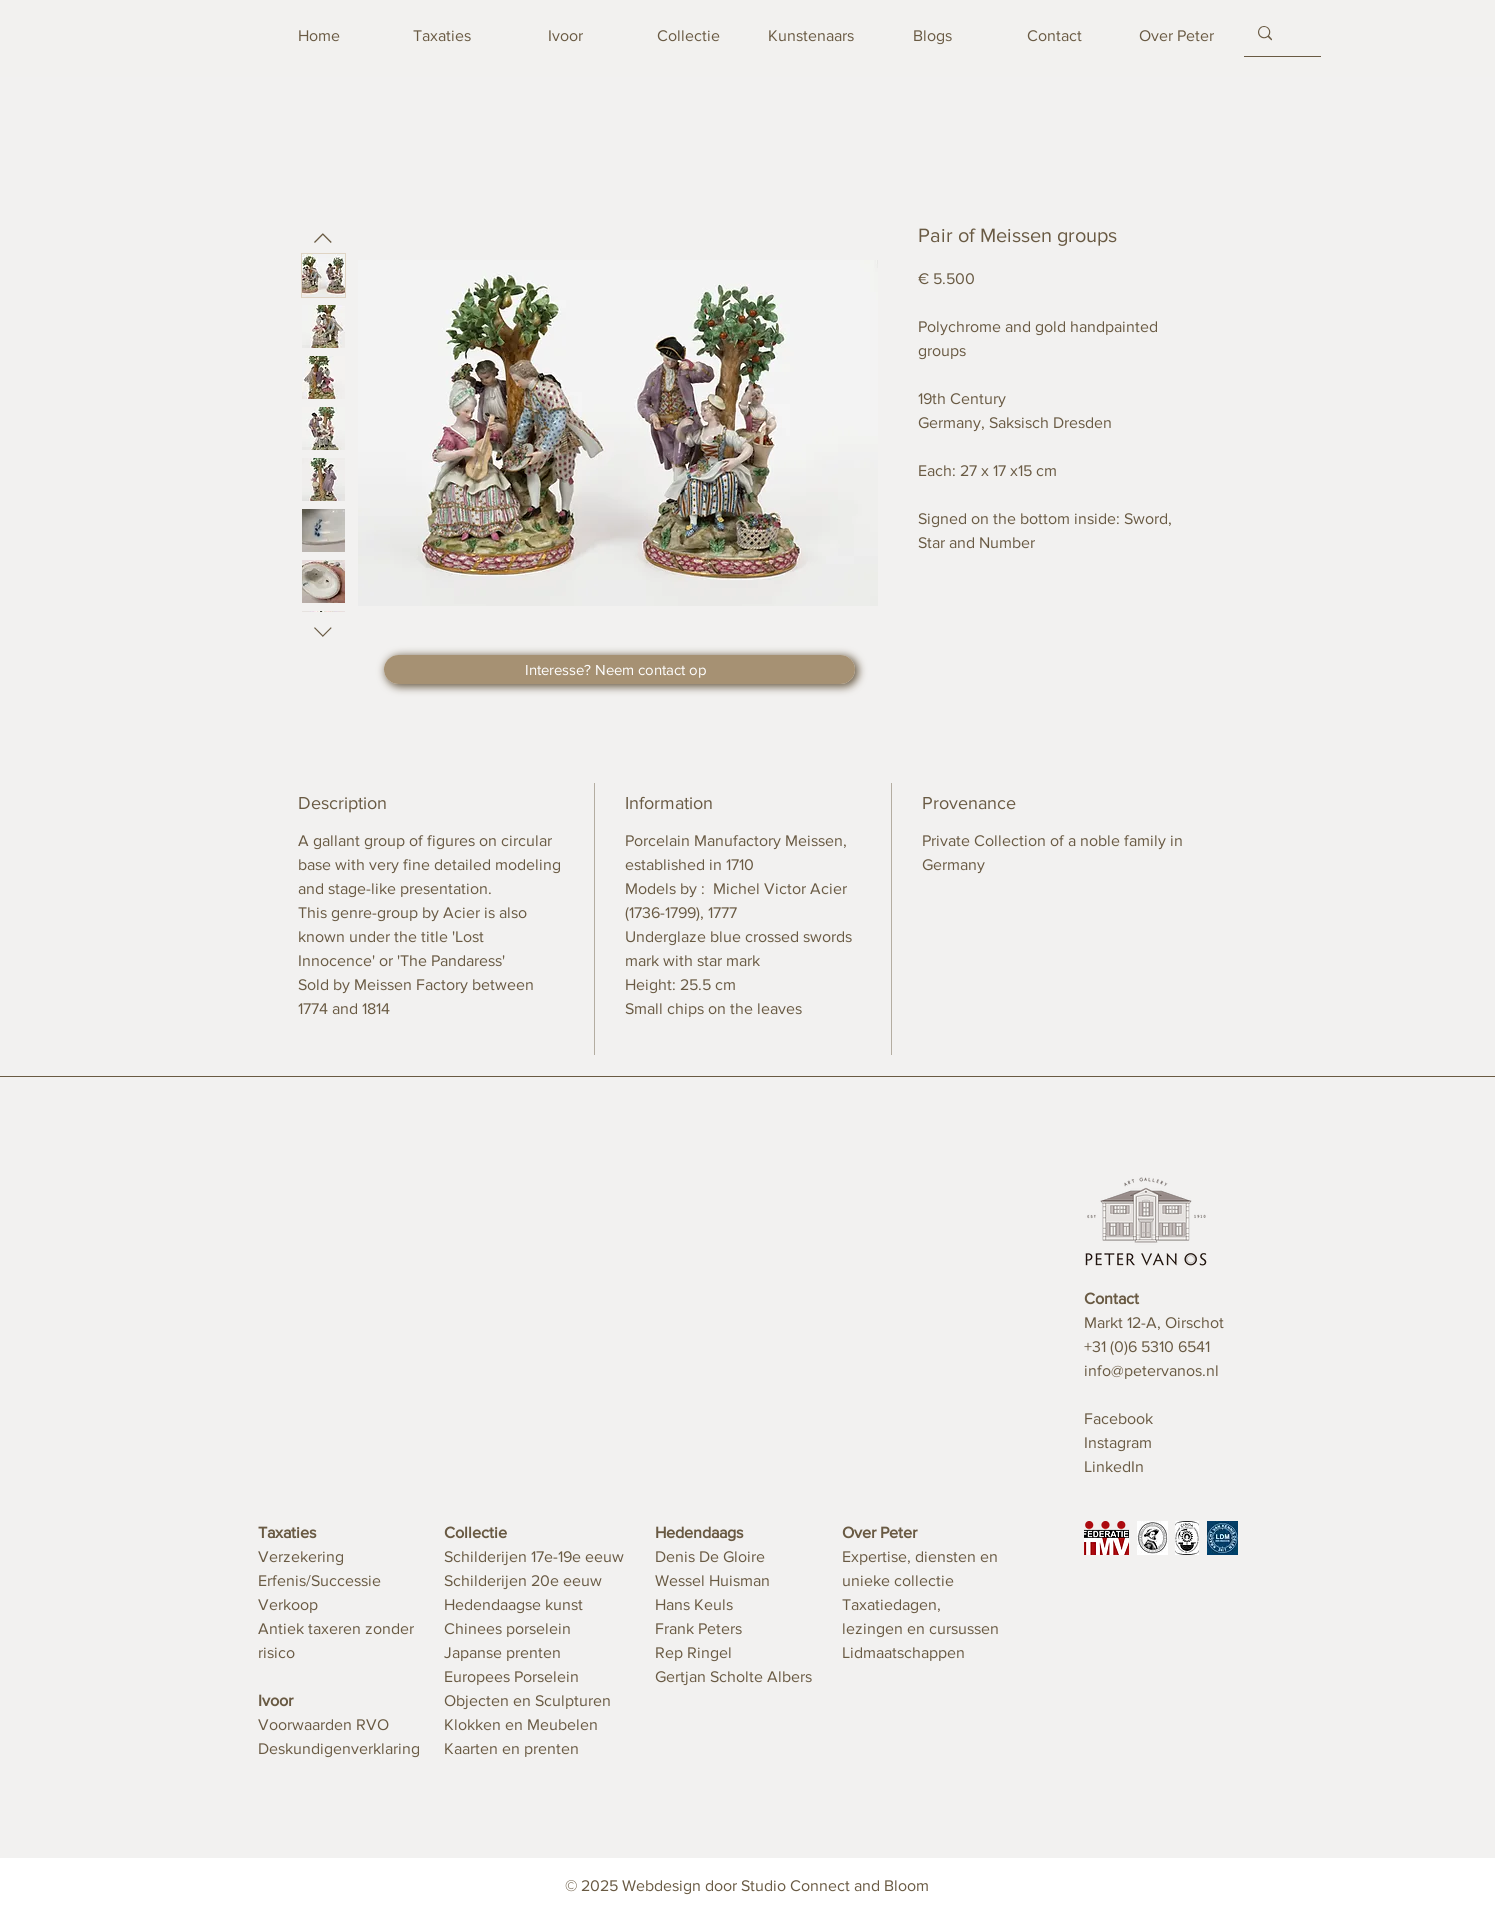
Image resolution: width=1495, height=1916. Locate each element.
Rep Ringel (693, 1652)
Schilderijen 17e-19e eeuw (534, 1556)
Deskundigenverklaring (339, 1748)
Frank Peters (698, 1628)
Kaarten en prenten (511, 1748)
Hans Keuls (694, 1604)
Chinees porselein (507, 1628)
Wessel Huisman (712, 1580)
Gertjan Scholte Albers (733, 1676)
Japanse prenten (502, 1652)
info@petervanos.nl (1151, 1370)
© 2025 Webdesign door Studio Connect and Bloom (747, 1885)
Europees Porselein (511, 1676)
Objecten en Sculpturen (527, 1700)
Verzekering (301, 1556)
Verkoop (288, 1604)
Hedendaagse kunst (513, 1604)
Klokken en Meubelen (521, 1724)
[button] (619, 669)
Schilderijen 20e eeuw (523, 1580)
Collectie (475, 1532)
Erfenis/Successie (319, 1580)
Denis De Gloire (710, 1556)
